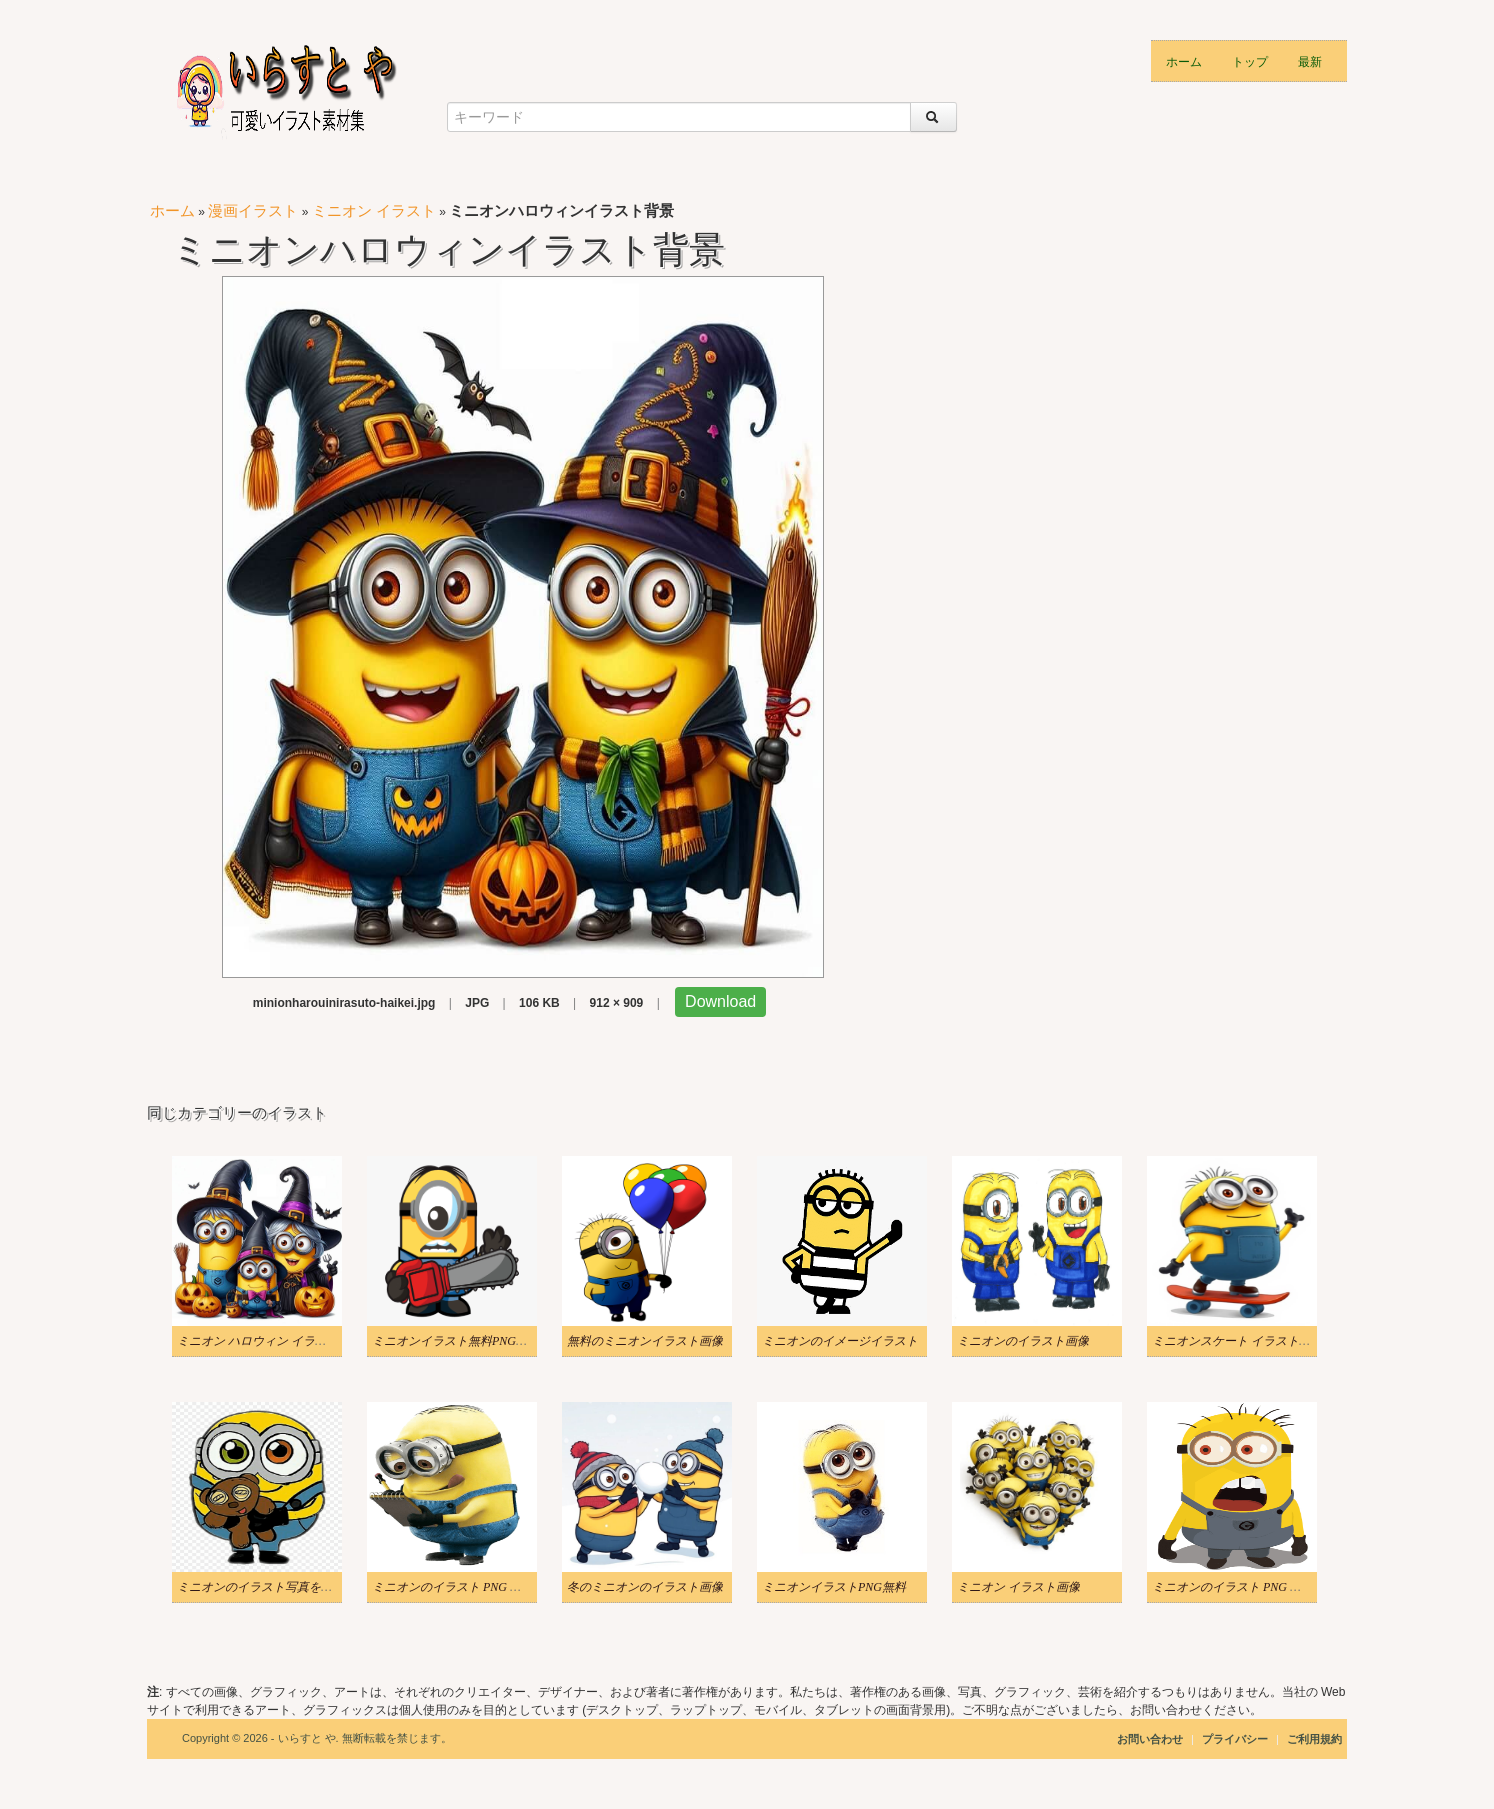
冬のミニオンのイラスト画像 (645, 1587)
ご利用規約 (1314, 1739)
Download (720, 1001)
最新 (1310, 60)
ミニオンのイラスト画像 (1023, 1341)
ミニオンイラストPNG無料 (834, 1587)
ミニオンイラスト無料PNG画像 (456, 1341)
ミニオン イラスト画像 (1018, 1587)
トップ (1250, 60)
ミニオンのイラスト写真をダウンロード (285, 1587)
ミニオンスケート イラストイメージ (1249, 1341)
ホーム (1184, 60)
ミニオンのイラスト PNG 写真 (1233, 1587)
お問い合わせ (1150, 1739)
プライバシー (1236, 1739)
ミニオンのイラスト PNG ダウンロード (477, 1587)
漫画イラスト (253, 210)
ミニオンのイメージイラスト (840, 1341)
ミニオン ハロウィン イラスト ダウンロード (295, 1341)
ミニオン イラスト (374, 210)
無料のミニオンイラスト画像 (645, 1341)
